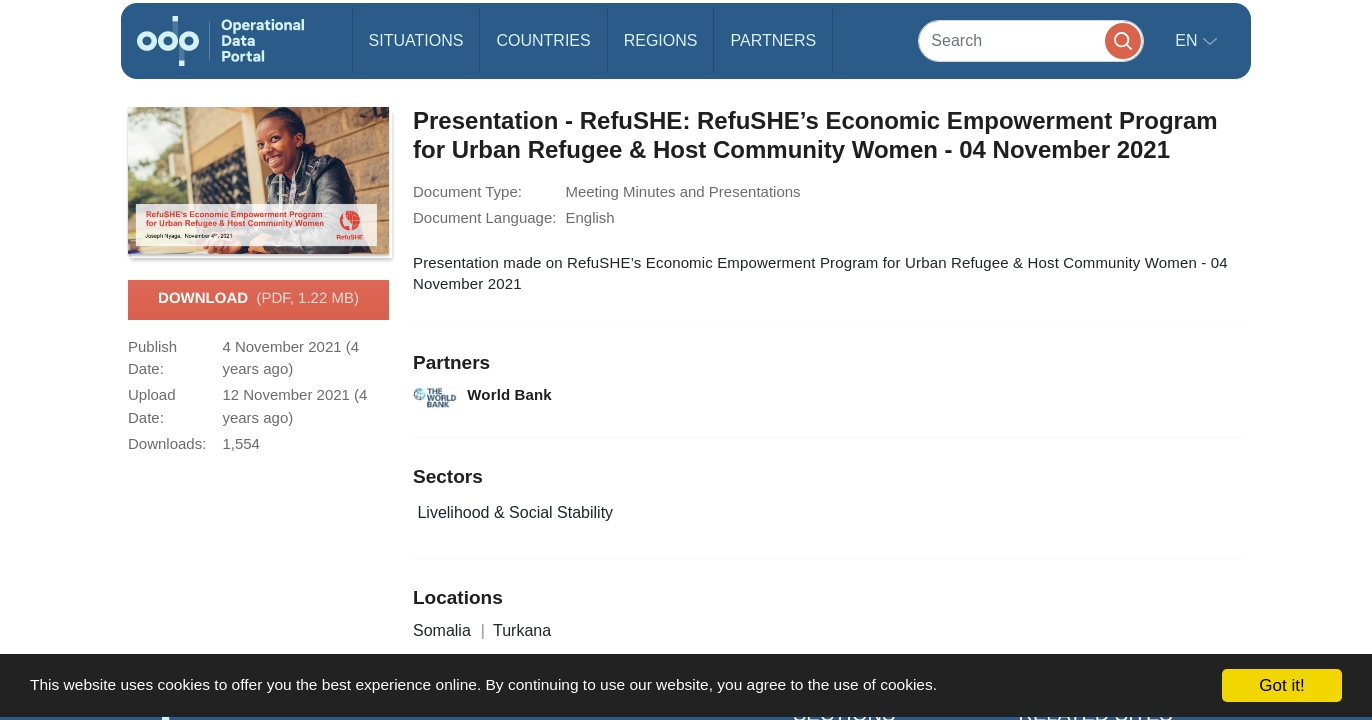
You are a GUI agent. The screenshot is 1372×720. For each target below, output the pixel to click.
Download (258, 299)
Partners (773, 40)
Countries (543, 40)
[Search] (1031, 40)
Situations (416, 40)
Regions (661, 40)
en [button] (1188, 40)
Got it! (1281, 685)
